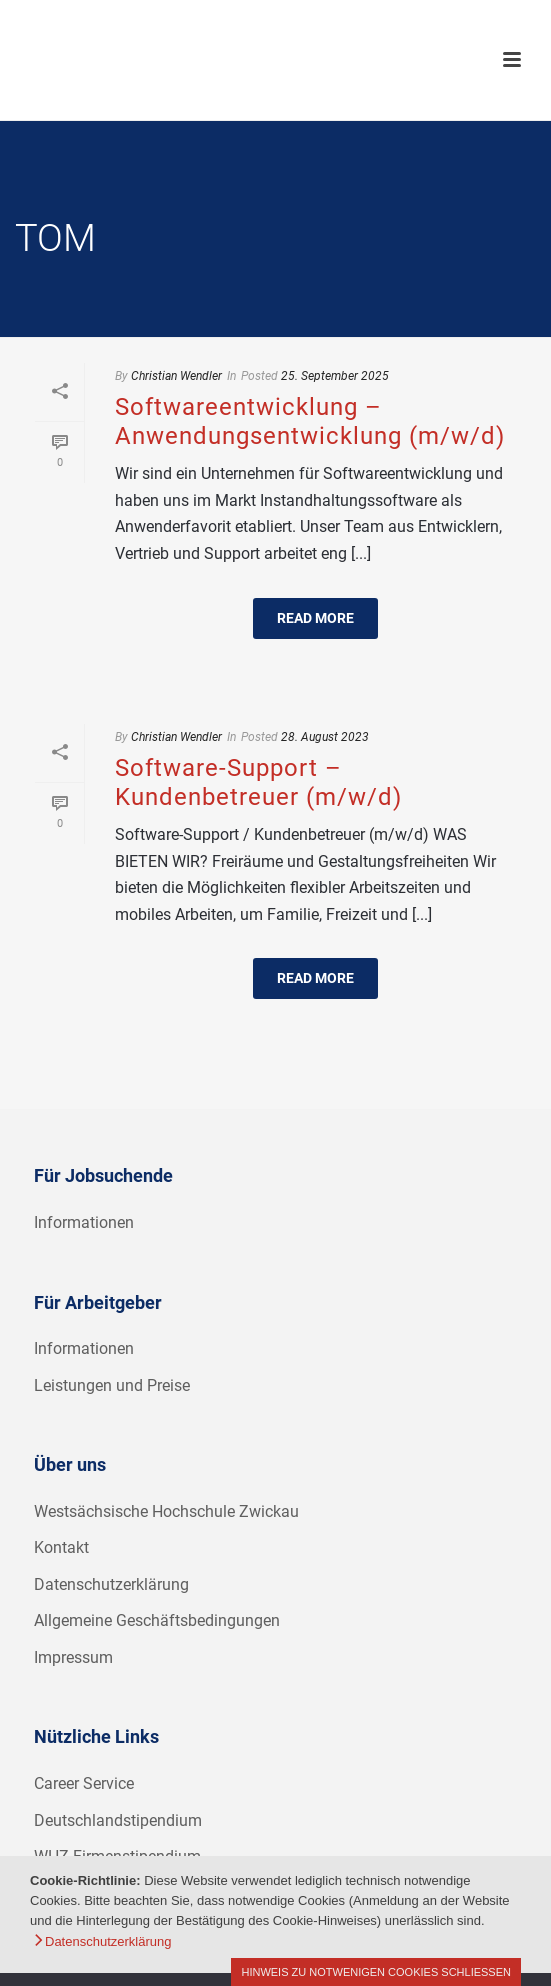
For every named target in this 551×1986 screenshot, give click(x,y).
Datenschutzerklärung (111, 1584)
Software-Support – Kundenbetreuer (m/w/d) (258, 782)
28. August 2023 (325, 737)
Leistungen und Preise (112, 1385)
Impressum (73, 1657)
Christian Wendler (176, 376)
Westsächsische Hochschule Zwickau (166, 1511)
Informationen (84, 1222)
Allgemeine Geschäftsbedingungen (157, 1620)
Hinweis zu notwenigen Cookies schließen (376, 1972)
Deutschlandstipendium (118, 1820)
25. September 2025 (335, 376)
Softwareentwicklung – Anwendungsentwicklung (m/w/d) (310, 421)
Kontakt (61, 1547)
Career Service (84, 1783)
